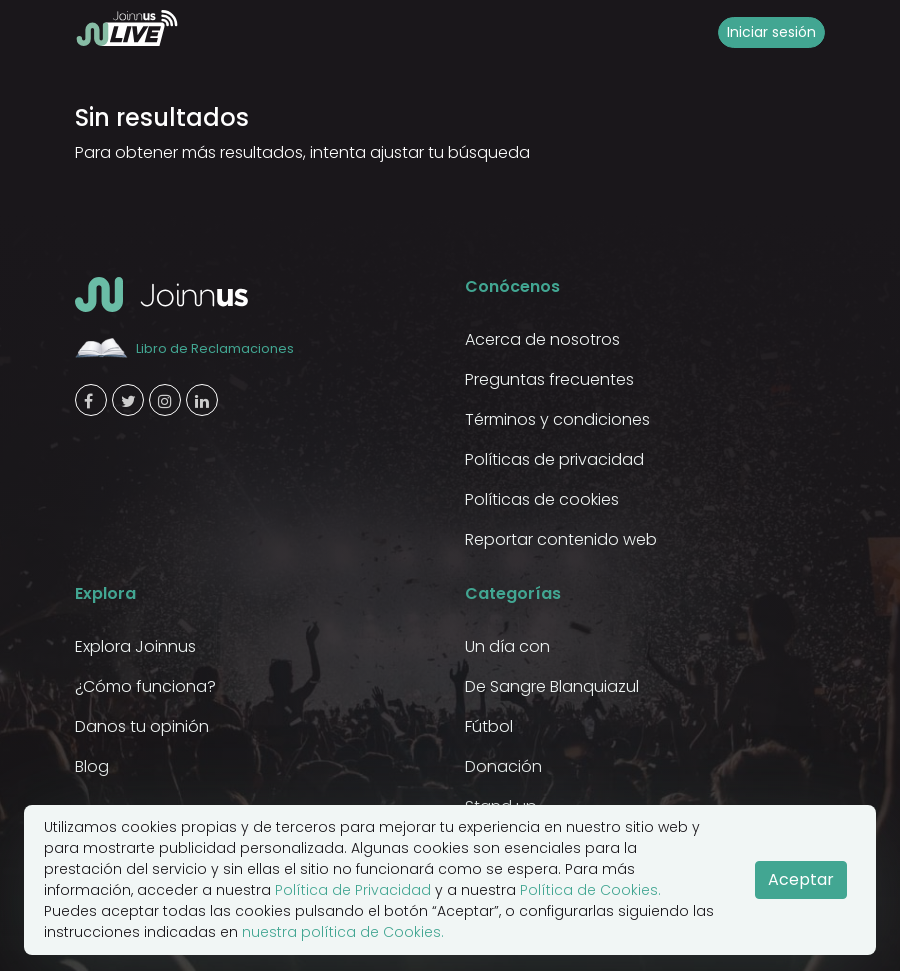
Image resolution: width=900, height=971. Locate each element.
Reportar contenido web (561, 539)
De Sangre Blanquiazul (552, 686)
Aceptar (801, 879)
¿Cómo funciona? (145, 686)
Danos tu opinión (142, 726)
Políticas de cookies (542, 499)
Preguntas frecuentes (549, 379)
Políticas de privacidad (554, 459)
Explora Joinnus (135, 646)
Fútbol (489, 726)
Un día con (507, 646)
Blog (92, 766)
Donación (503, 766)
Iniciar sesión (771, 32)
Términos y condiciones (557, 419)
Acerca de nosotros (542, 339)
